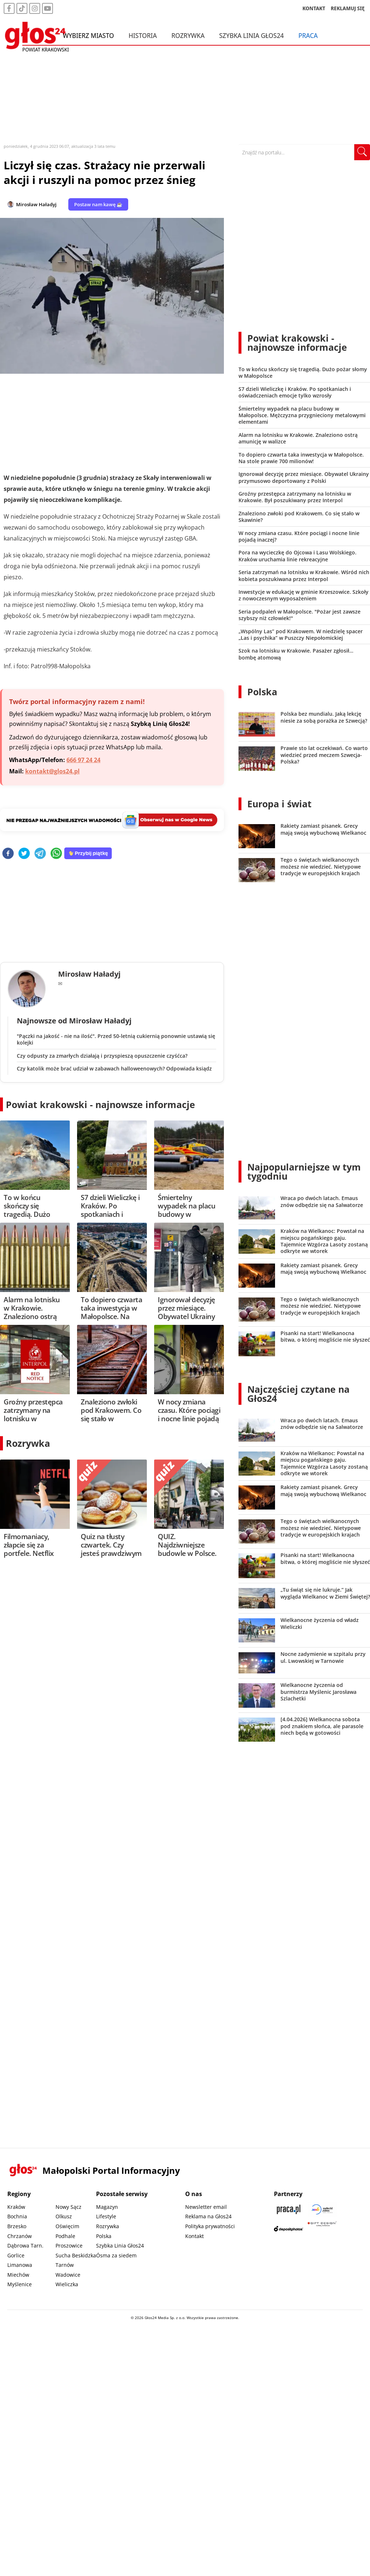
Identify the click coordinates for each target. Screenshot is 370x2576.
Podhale (65, 2236)
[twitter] (24, 853)
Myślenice (19, 2284)
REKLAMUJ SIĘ (348, 8)
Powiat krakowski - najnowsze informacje (100, 1104)
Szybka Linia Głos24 (251, 35)
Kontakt (194, 2236)
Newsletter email (206, 2206)
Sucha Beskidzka (76, 2255)
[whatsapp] (56, 853)
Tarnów (65, 2264)
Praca (308, 35)
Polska (262, 691)
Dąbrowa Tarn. (25, 2245)
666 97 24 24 (83, 760)
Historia (143, 35)
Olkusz (64, 2216)
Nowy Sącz (68, 2206)
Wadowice (68, 2274)
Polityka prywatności (210, 2226)
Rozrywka (188, 35)
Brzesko (16, 2226)
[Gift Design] (322, 2228)
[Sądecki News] (322, 2209)
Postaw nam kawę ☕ (98, 204)
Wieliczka (67, 2284)
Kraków (16, 2206)
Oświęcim (67, 2226)
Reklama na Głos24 (208, 2216)
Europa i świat (279, 803)
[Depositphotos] (288, 2228)
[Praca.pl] (288, 2209)
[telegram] (40, 853)
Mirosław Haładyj (36, 204)
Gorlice (15, 2255)
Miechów (18, 2274)
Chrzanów (19, 2236)
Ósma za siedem (116, 2255)
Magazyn (107, 2206)
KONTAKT (313, 8)
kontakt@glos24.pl (52, 771)
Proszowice (69, 2245)
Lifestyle (106, 2216)
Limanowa (19, 2264)
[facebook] (8, 853)
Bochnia (17, 2216)
